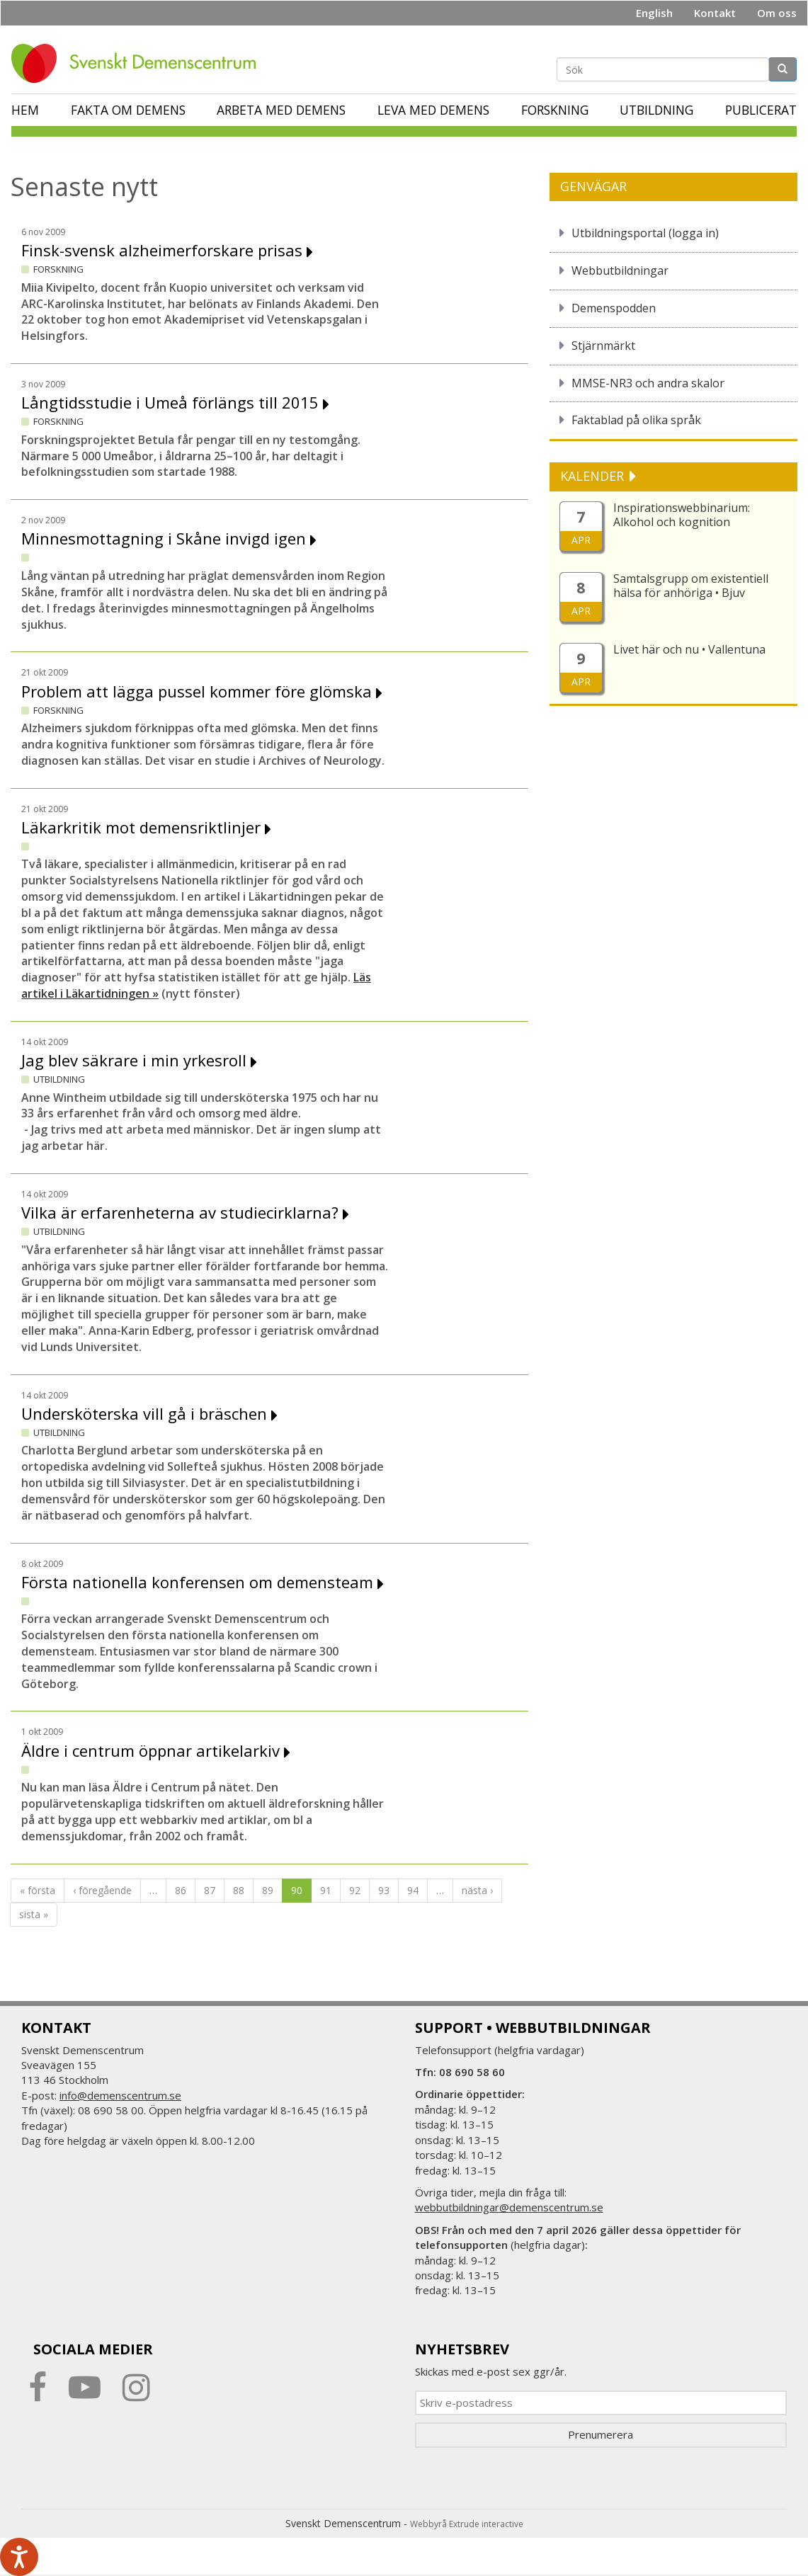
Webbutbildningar (619, 270)
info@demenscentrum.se (120, 2095)
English (654, 13)
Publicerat (761, 109)
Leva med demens (433, 109)
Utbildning (656, 109)
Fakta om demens (128, 109)
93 (383, 1890)
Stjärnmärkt (603, 345)
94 (413, 1890)
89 (267, 1890)
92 (354, 1890)
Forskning (554, 109)
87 (209, 1890)
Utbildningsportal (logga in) (645, 233)
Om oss (777, 13)
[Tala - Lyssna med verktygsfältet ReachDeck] (19, 2557)
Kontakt (715, 13)
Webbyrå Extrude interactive (466, 2524)
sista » (33, 1914)
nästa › (477, 1890)
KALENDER (593, 475)
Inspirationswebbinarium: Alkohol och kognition (681, 515)
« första (37, 1890)
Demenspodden (613, 308)
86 (180, 1890)
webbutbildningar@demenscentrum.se (509, 2207)
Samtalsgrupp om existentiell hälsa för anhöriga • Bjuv (690, 585)
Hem (25, 109)
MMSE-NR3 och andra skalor (647, 383)
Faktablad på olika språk (636, 420)
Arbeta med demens (281, 109)
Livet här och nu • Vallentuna (689, 649)
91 (325, 1890)
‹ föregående (102, 1890)
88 (238, 1890)
